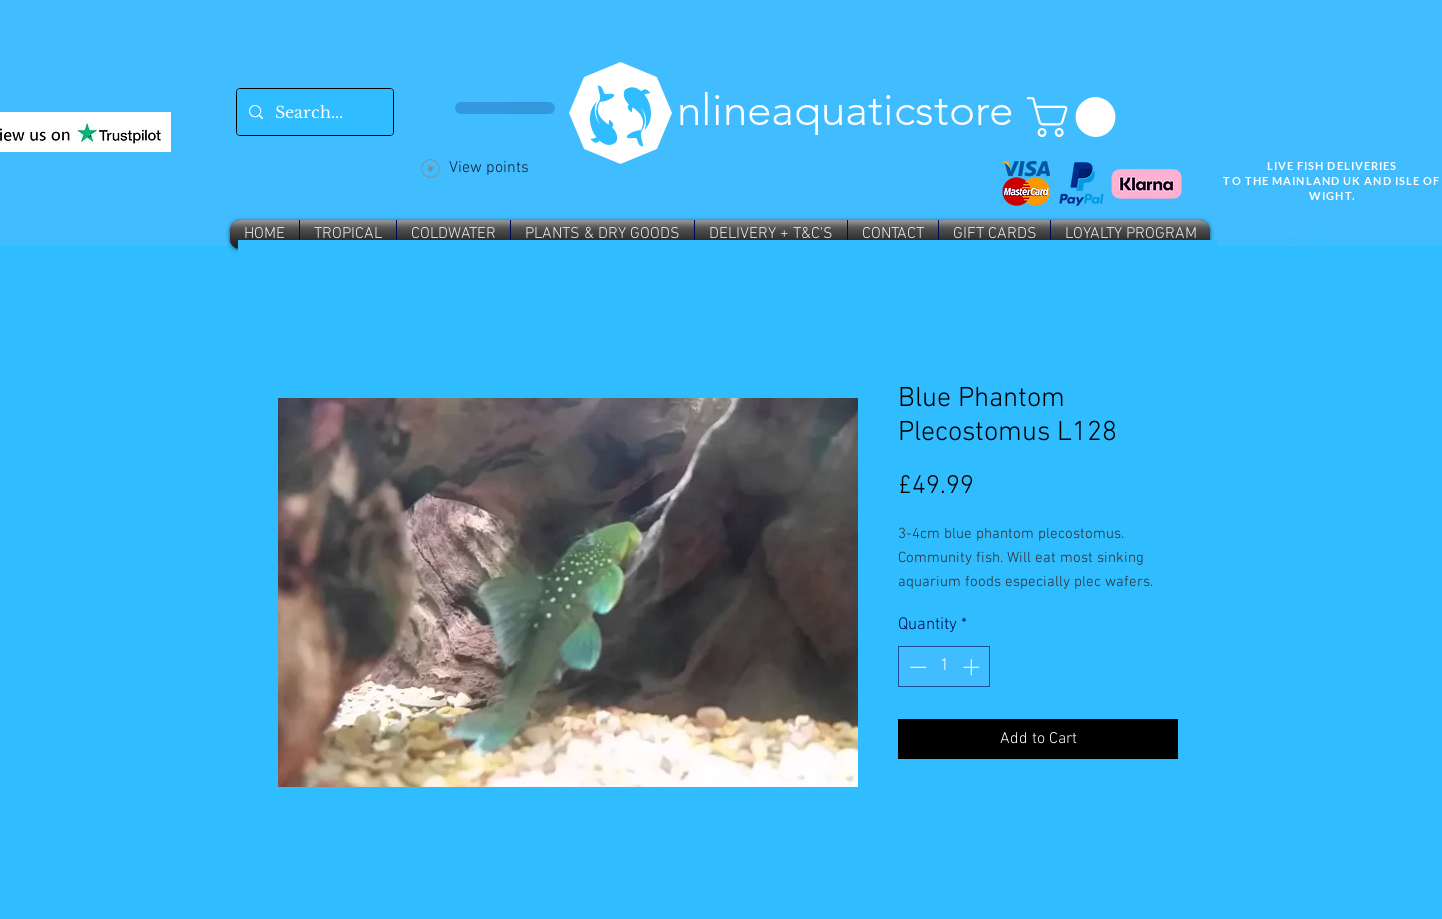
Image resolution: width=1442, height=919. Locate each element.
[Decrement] (916, 667)
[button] (1076, 117)
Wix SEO (1310, 242)
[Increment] (973, 667)
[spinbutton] (944, 667)
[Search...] (313, 112)
